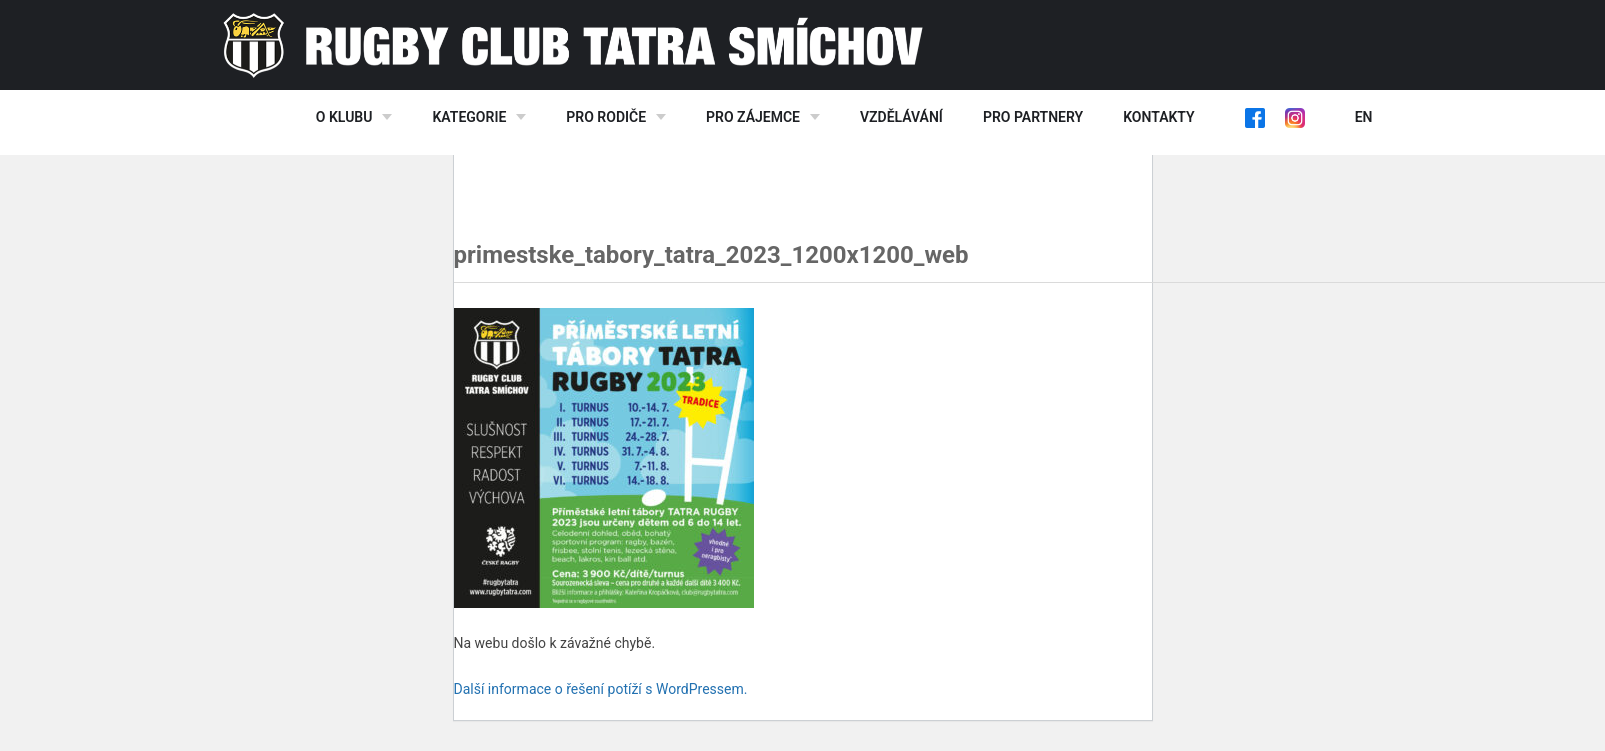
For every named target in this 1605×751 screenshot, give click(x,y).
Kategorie (469, 117)
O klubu (344, 117)
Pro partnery (1033, 117)
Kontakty (1158, 117)
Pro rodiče (606, 117)
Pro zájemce (753, 117)
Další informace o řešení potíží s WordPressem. (601, 689)
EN (1364, 117)
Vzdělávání (901, 117)
